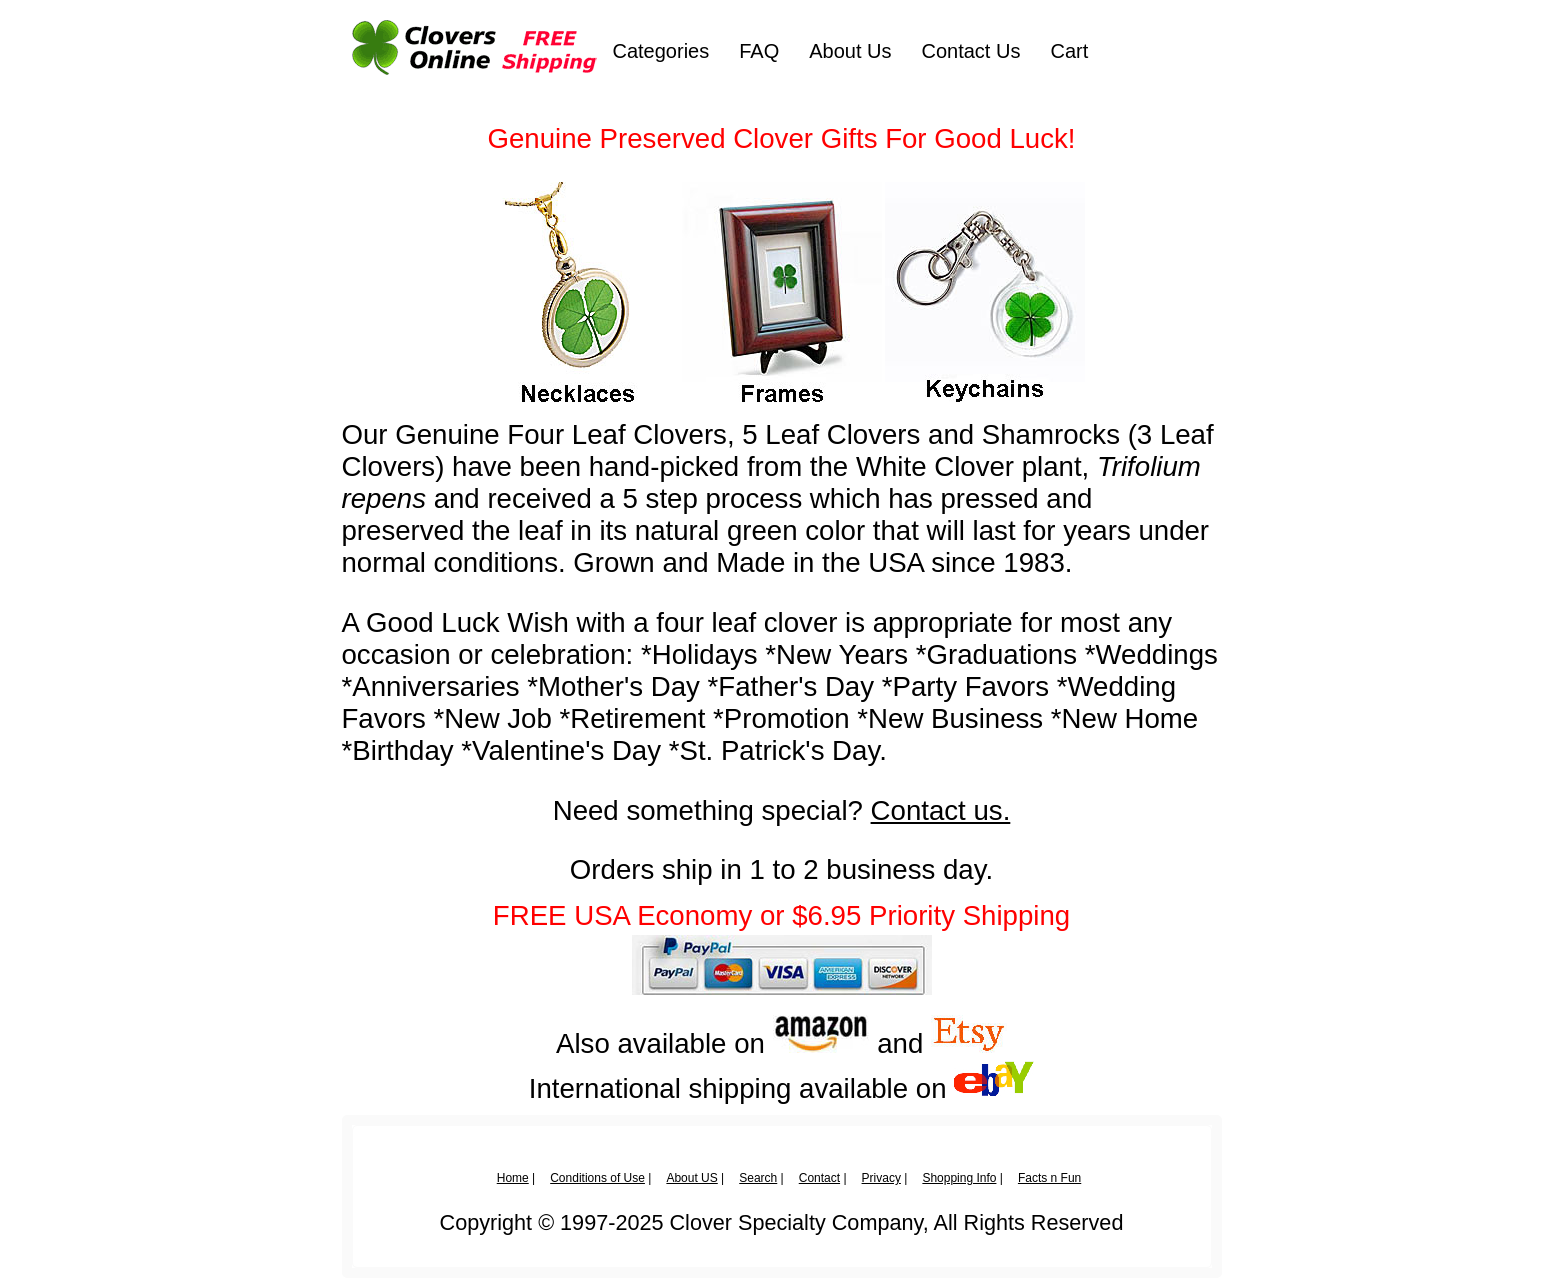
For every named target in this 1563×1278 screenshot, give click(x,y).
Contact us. (941, 810)
